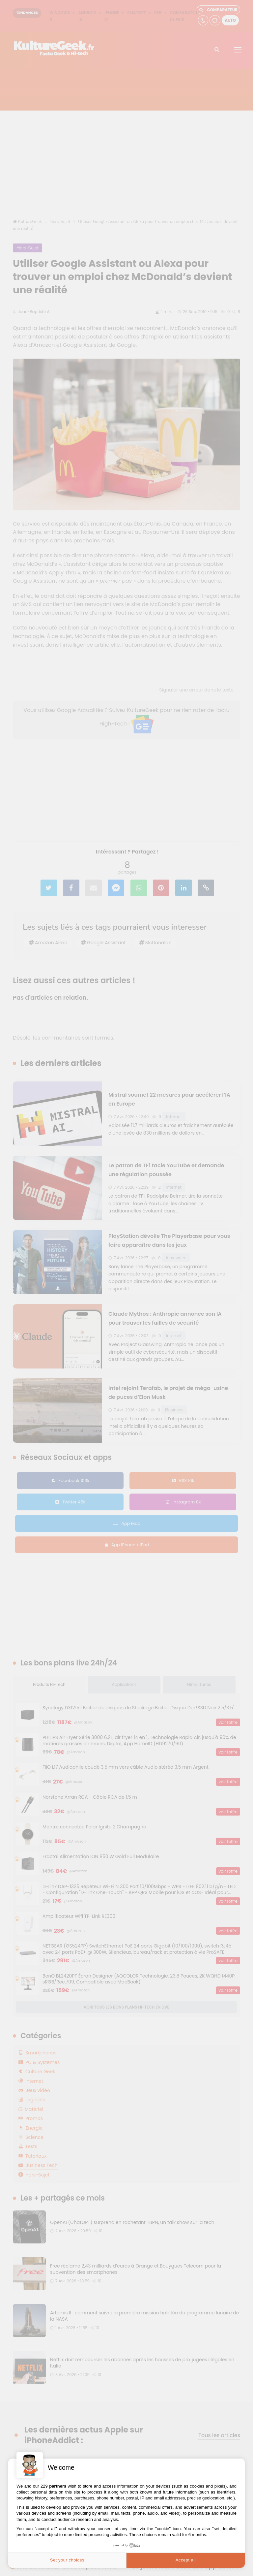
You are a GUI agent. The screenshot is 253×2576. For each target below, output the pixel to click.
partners (57, 2486)
